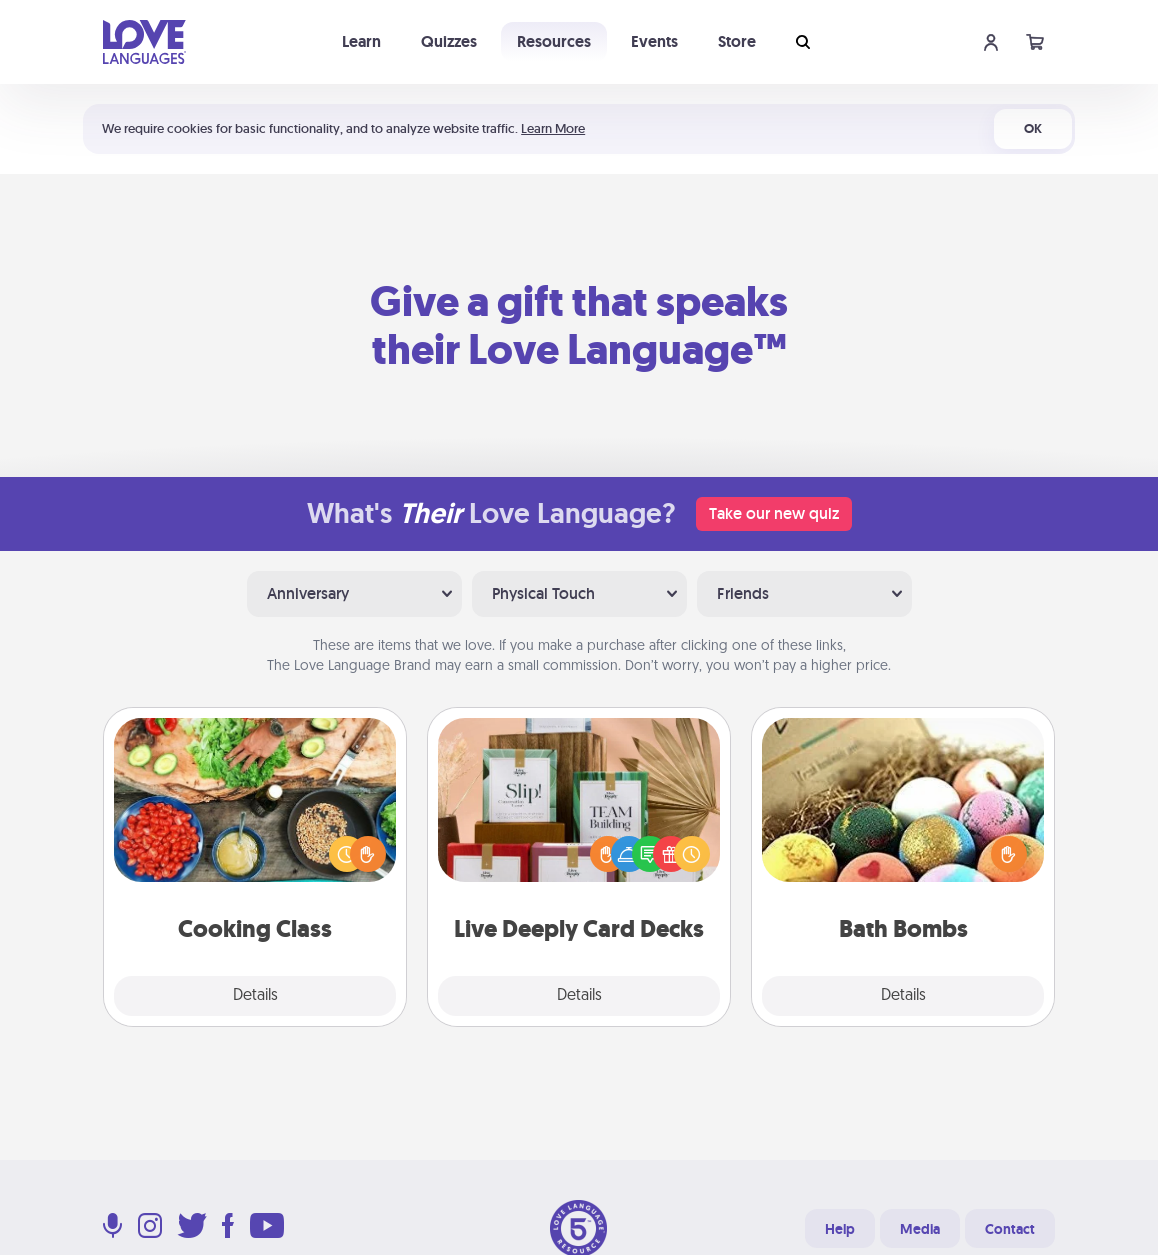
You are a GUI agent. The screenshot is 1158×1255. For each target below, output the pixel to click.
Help (840, 1229)
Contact (1010, 1229)
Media (920, 1229)
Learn (361, 41)
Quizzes (449, 41)
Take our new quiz (774, 513)
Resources (554, 41)
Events (654, 41)
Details (255, 996)
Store (737, 41)
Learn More (553, 128)
